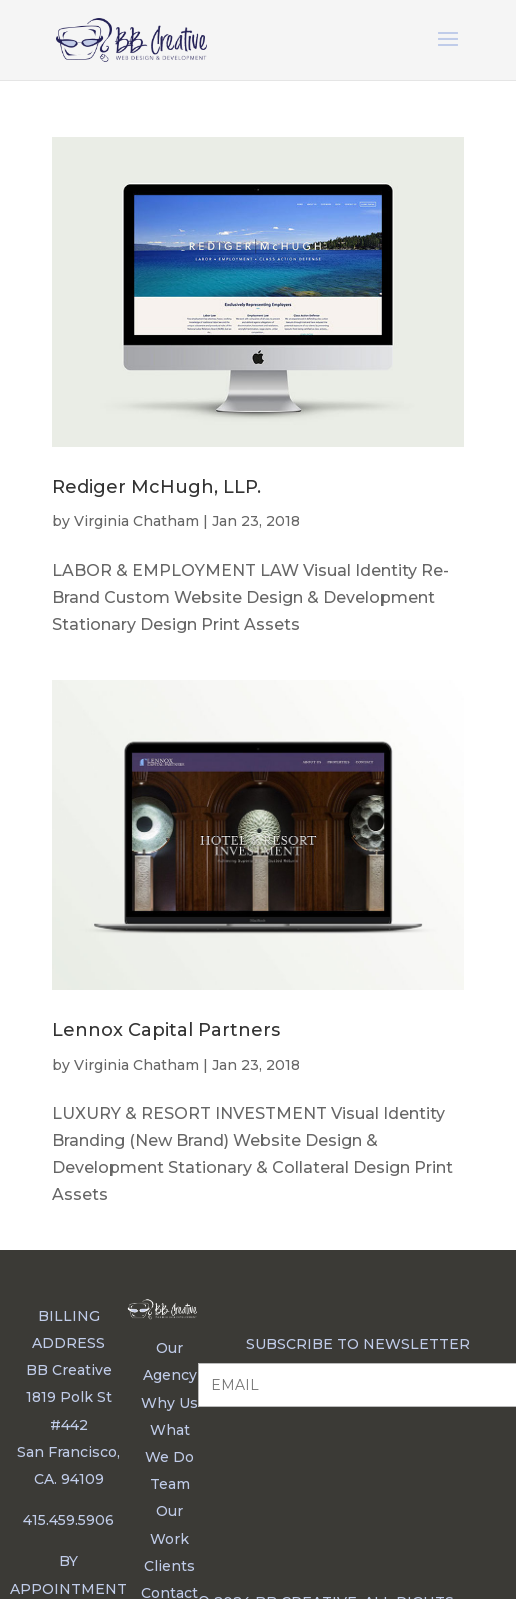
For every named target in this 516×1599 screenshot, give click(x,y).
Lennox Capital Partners (166, 1030)
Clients (169, 1566)
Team (170, 1484)
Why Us (169, 1403)
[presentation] (350, 1471)
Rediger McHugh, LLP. (156, 487)
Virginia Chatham (136, 521)
